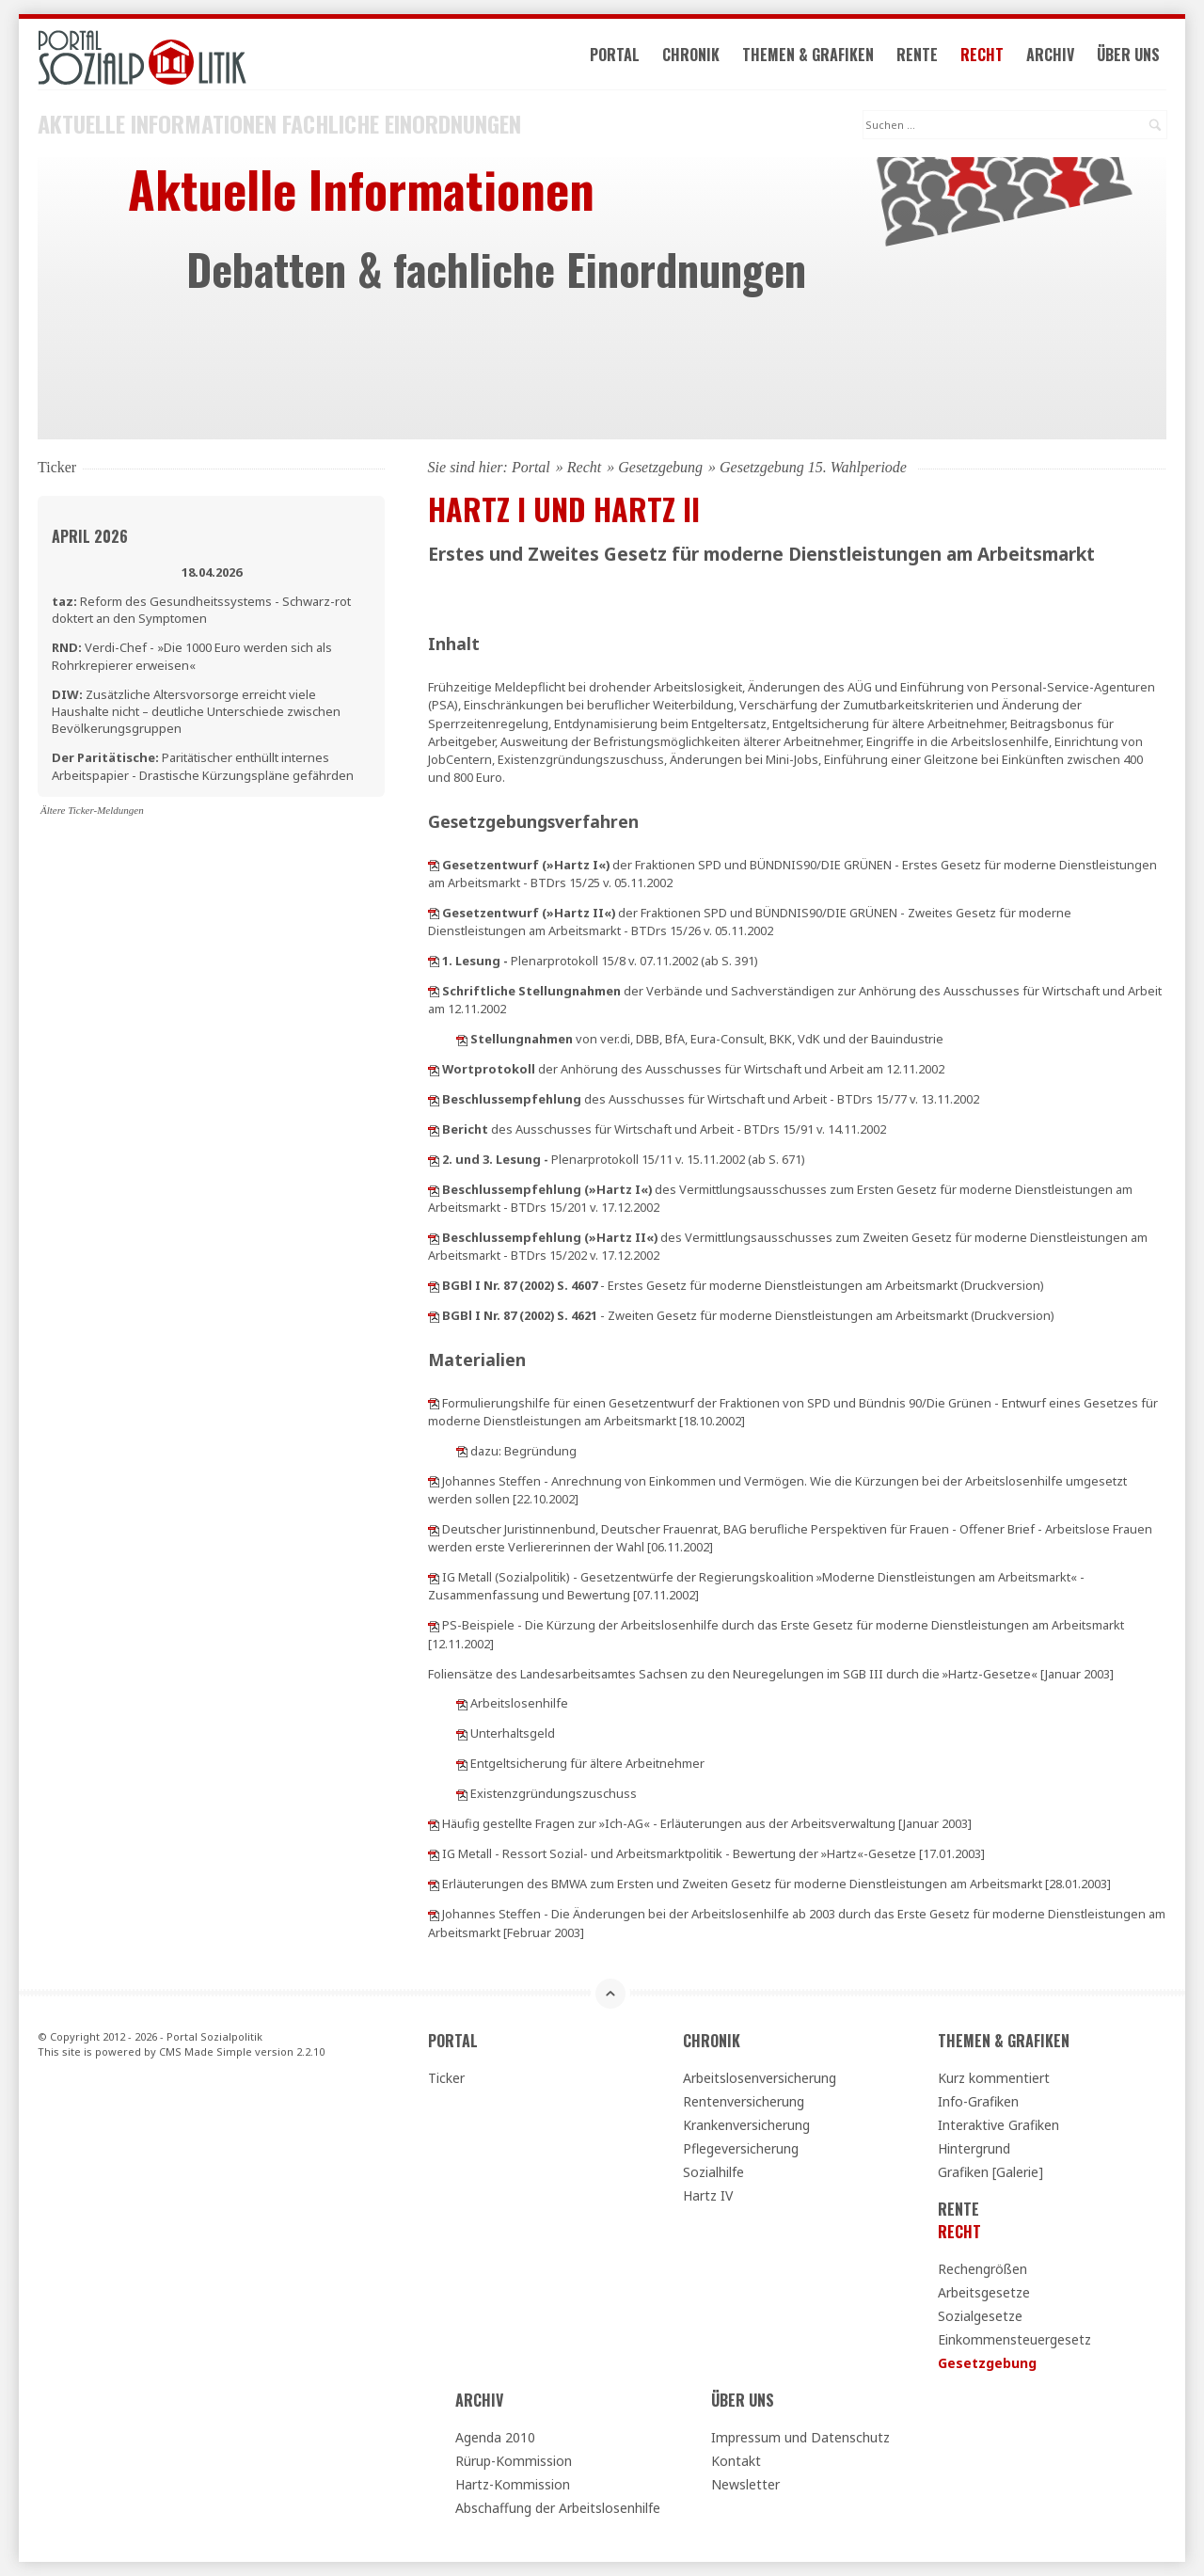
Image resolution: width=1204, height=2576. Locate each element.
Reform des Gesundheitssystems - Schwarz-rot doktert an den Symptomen (201, 610)
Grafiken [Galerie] (990, 2172)
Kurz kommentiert (994, 2078)
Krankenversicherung (746, 2125)
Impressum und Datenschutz (800, 2437)
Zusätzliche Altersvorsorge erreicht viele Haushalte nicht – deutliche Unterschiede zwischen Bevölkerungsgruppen (196, 711)
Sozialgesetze (980, 2316)
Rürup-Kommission (513, 2461)
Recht (982, 54)
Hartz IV (708, 2195)
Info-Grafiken (978, 2101)
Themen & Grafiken (808, 54)
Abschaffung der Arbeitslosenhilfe (557, 2508)
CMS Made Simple (205, 2051)
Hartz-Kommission (512, 2484)
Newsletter (745, 2484)
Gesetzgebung (660, 467)
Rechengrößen (982, 2269)
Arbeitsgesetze (984, 2292)
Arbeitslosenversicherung (759, 2078)
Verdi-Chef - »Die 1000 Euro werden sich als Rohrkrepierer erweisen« (192, 656)
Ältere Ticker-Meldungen (92, 810)
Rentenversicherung (743, 2101)
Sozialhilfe (713, 2172)
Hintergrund (974, 2148)
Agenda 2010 (495, 2437)
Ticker (446, 2078)
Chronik (691, 54)
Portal (615, 54)
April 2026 (90, 536)
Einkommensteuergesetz (1014, 2339)
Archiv (1050, 54)
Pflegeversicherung (741, 2148)
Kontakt (736, 2461)
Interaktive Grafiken (998, 2125)
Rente (917, 54)
